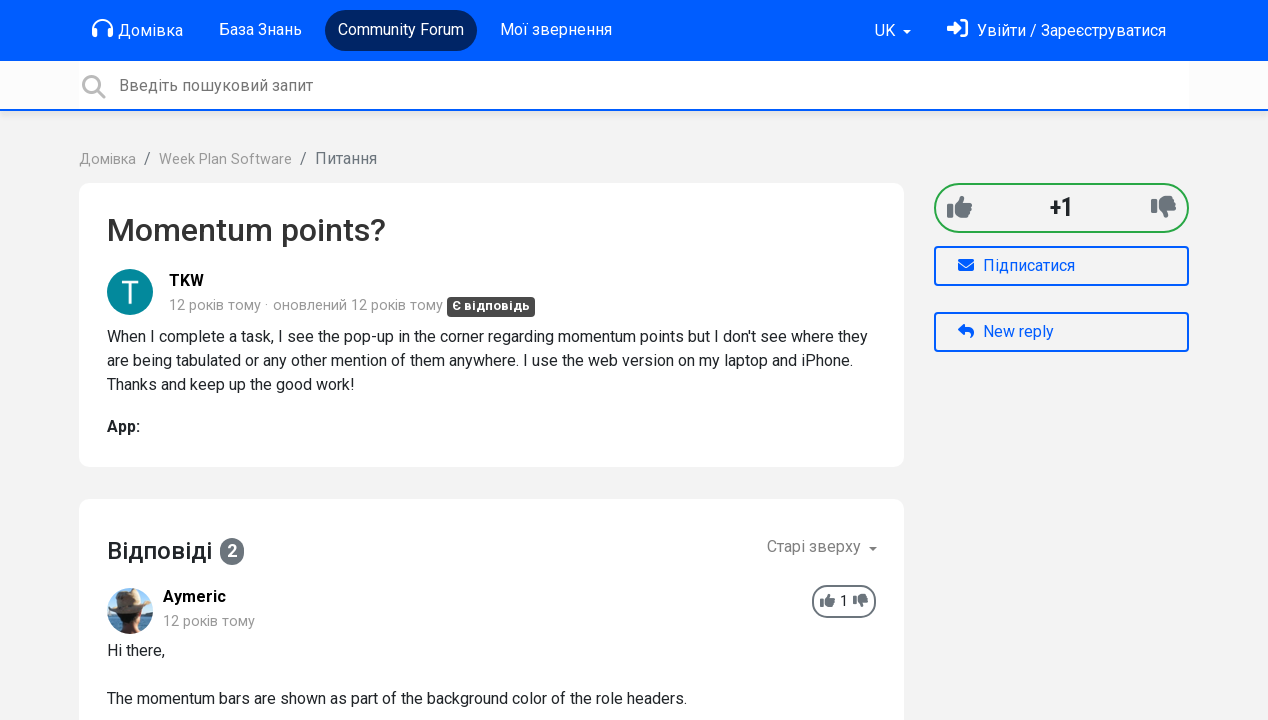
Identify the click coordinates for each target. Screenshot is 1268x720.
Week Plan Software (225, 159)
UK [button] (887, 30)
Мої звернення (556, 29)
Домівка (137, 29)
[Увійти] (1056, 30)
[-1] (1163, 207)
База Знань (260, 29)
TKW (186, 280)
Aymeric (194, 596)
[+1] (959, 207)
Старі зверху (816, 546)
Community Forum (401, 29)
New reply (1006, 331)
